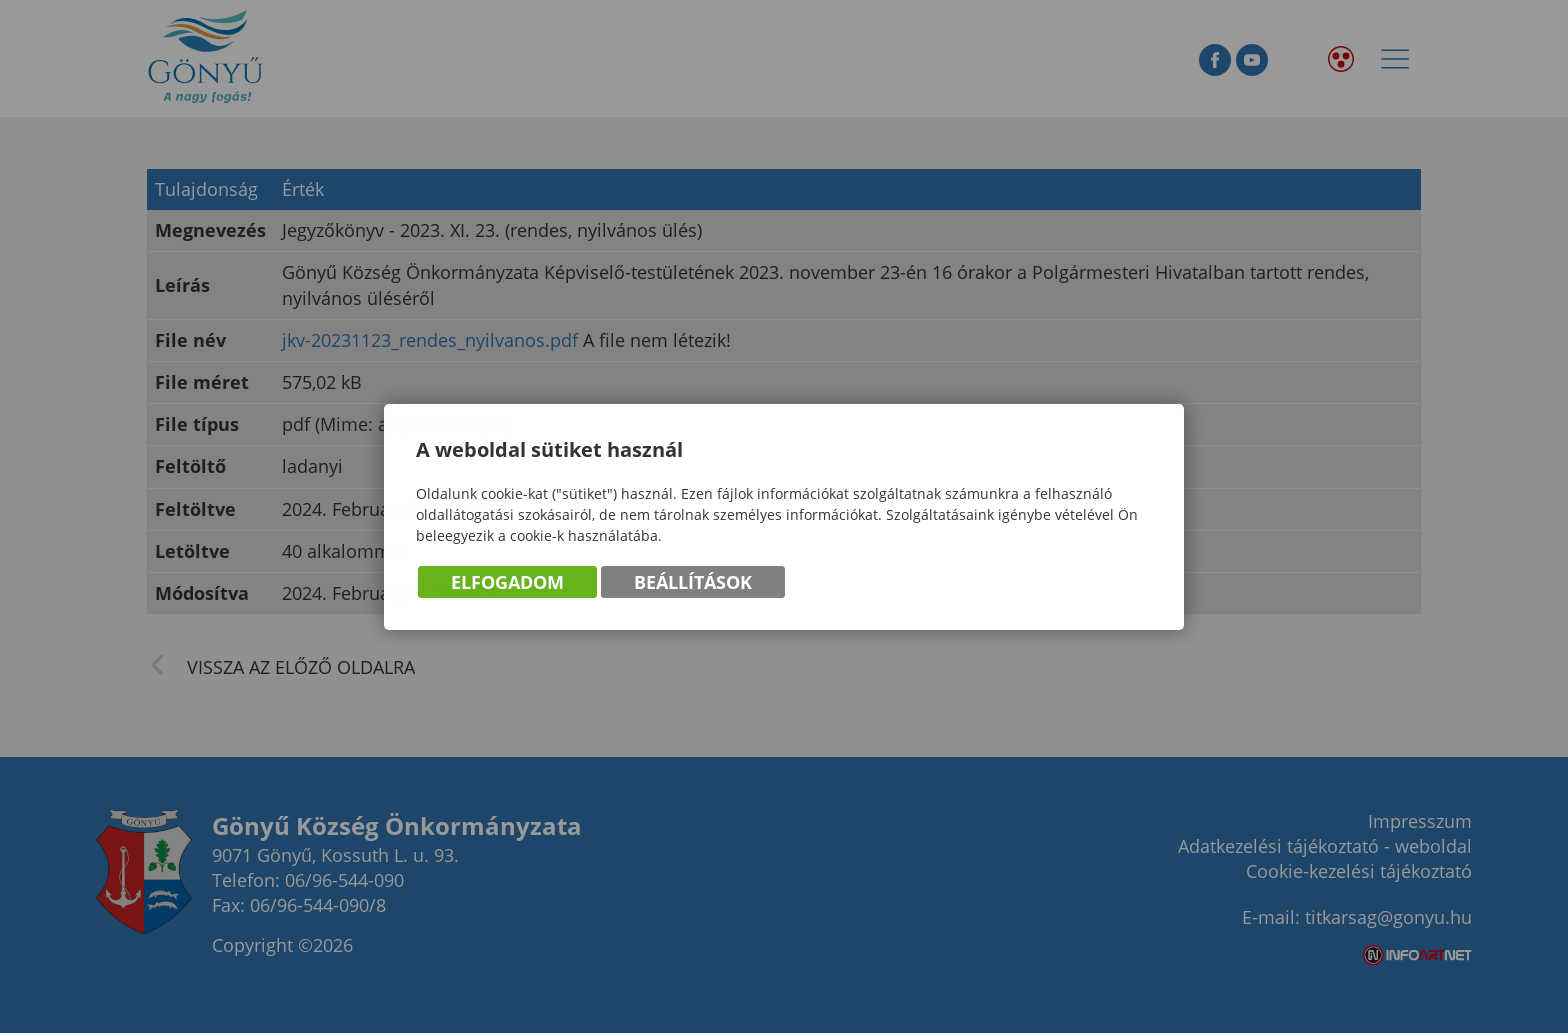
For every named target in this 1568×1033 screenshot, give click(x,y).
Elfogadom (507, 583)
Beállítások (693, 583)
